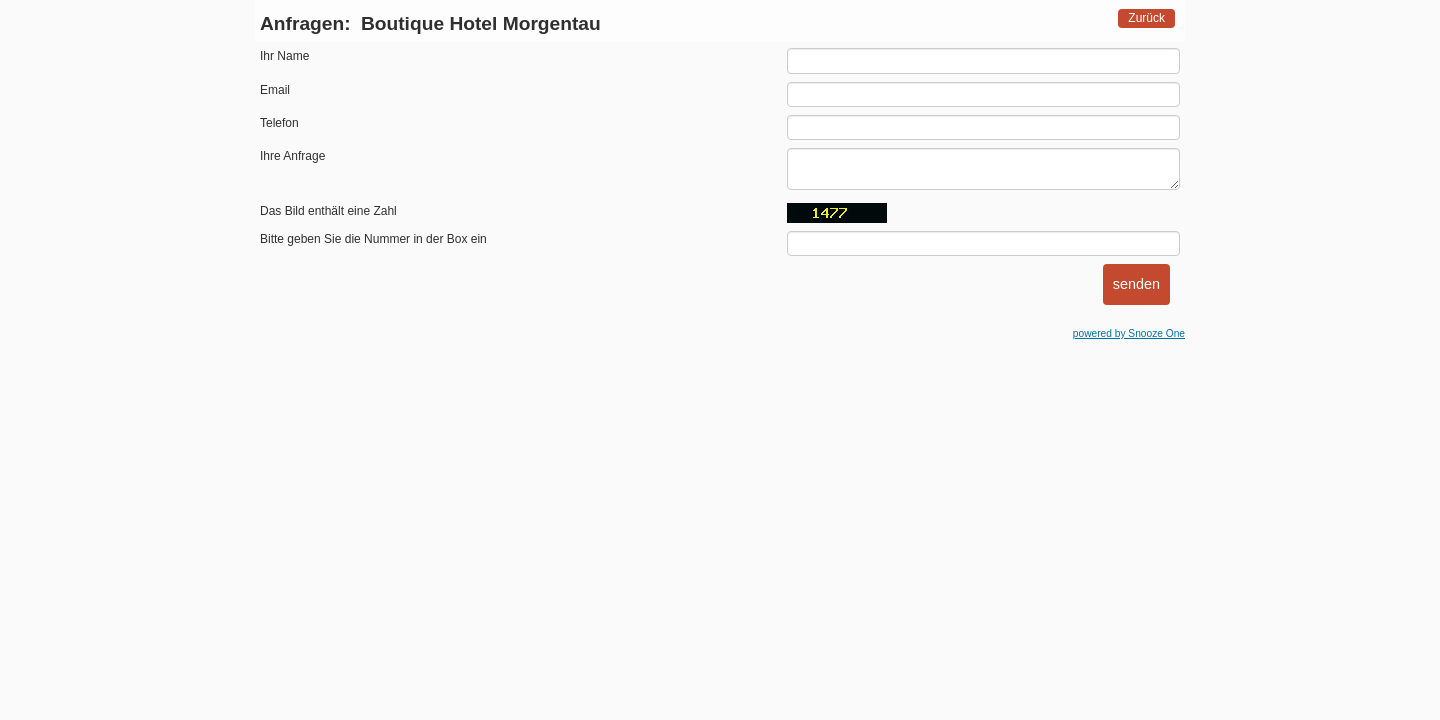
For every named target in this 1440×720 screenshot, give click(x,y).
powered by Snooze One (1129, 333)
